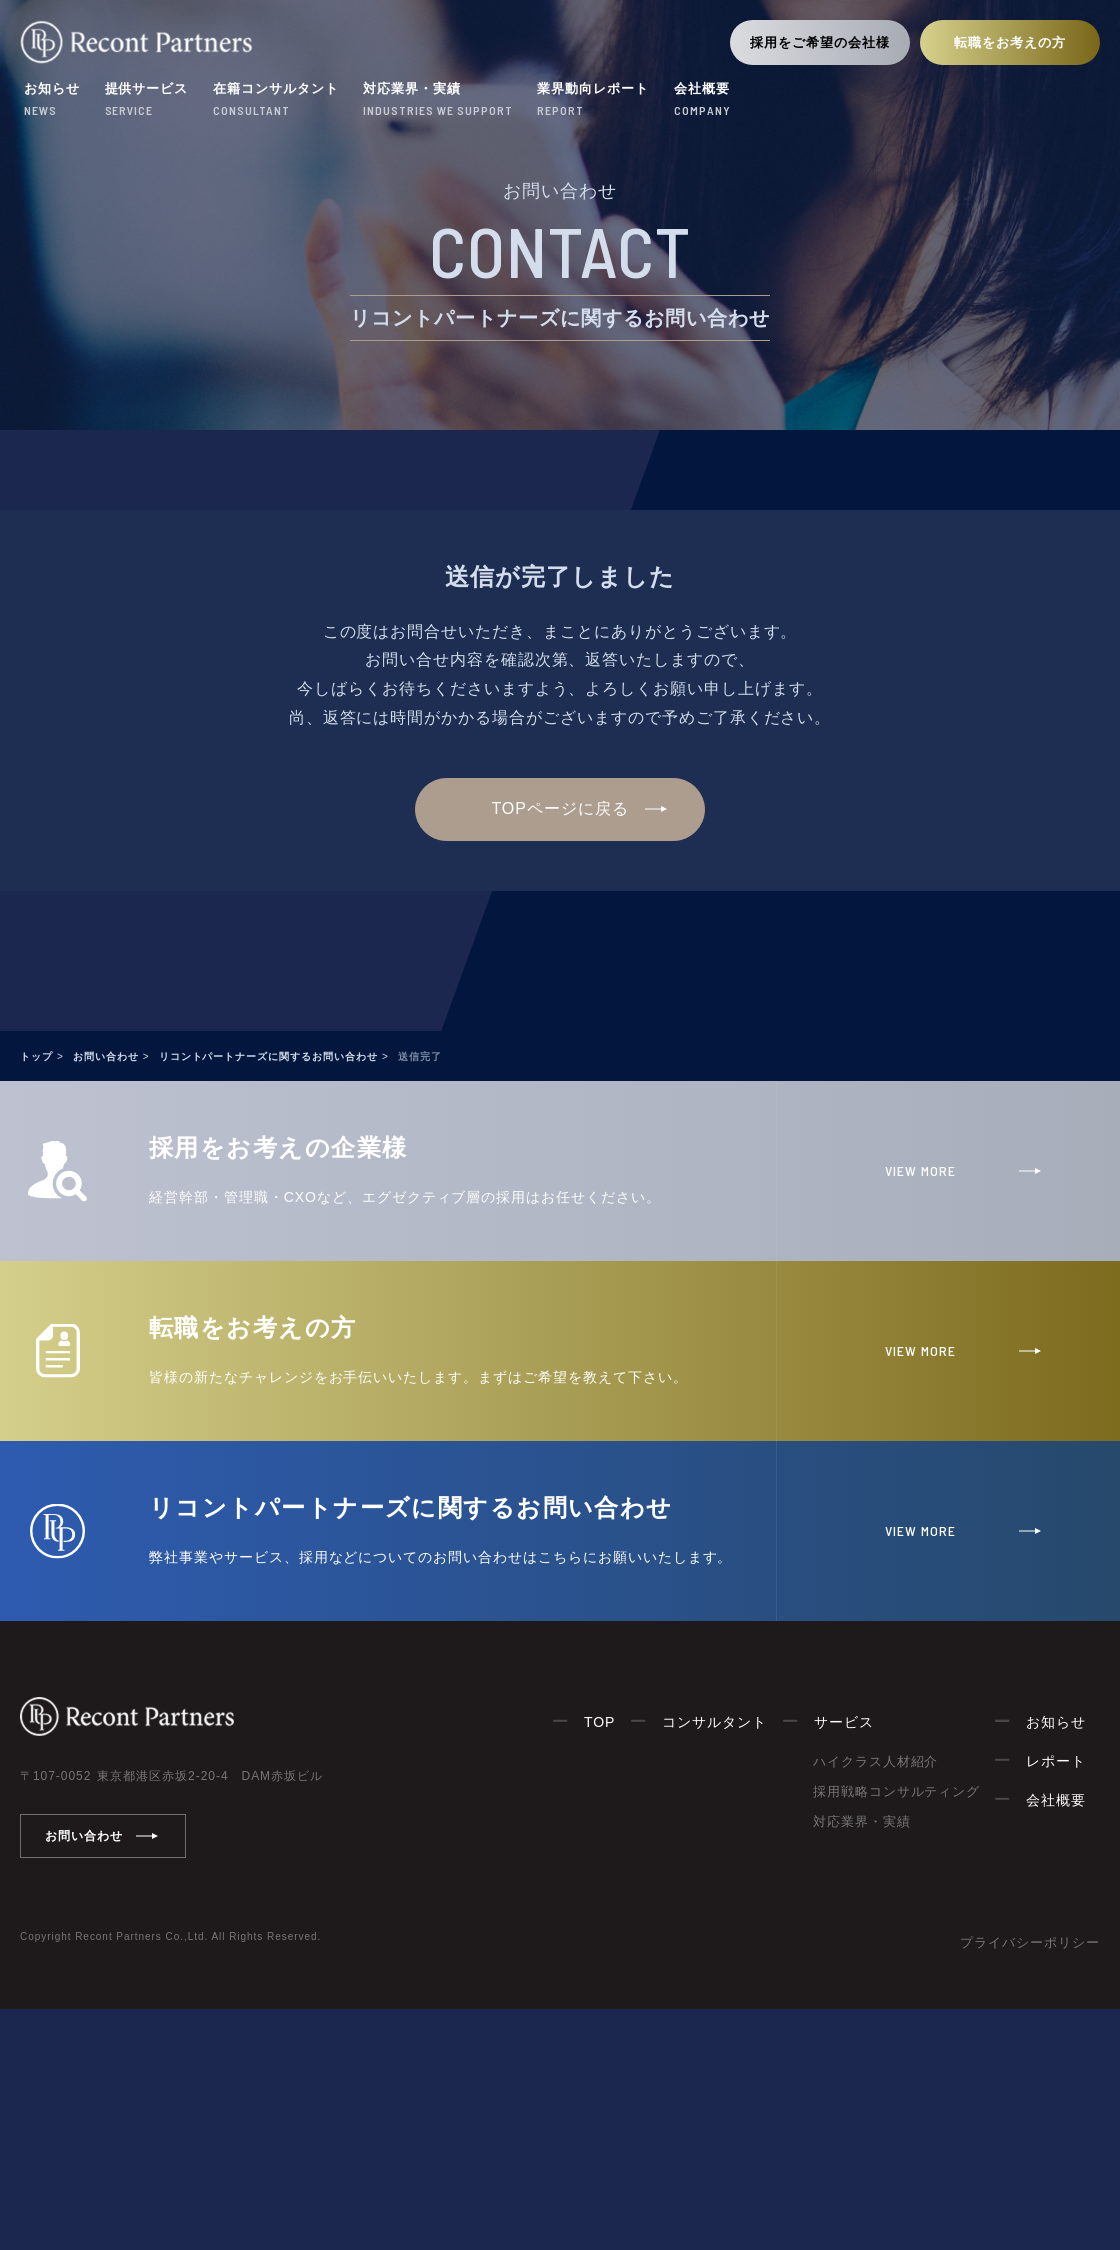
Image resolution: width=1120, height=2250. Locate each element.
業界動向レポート (593, 101)
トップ (36, 1056)
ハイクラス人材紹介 (876, 1761)
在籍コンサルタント (276, 101)
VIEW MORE (920, 1170)
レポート (1056, 1761)
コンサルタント (714, 1722)
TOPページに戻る (559, 808)
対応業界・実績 (437, 101)
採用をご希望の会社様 (820, 42)
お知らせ (52, 101)
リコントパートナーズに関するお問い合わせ (268, 1056)
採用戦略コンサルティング (897, 1791)
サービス (844, 1722)
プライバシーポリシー (1030, 1942)
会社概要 (702, 101)
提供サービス (147, 101)
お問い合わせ (106, 1056)
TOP (599, 1722)
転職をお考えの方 (1010, 42)
